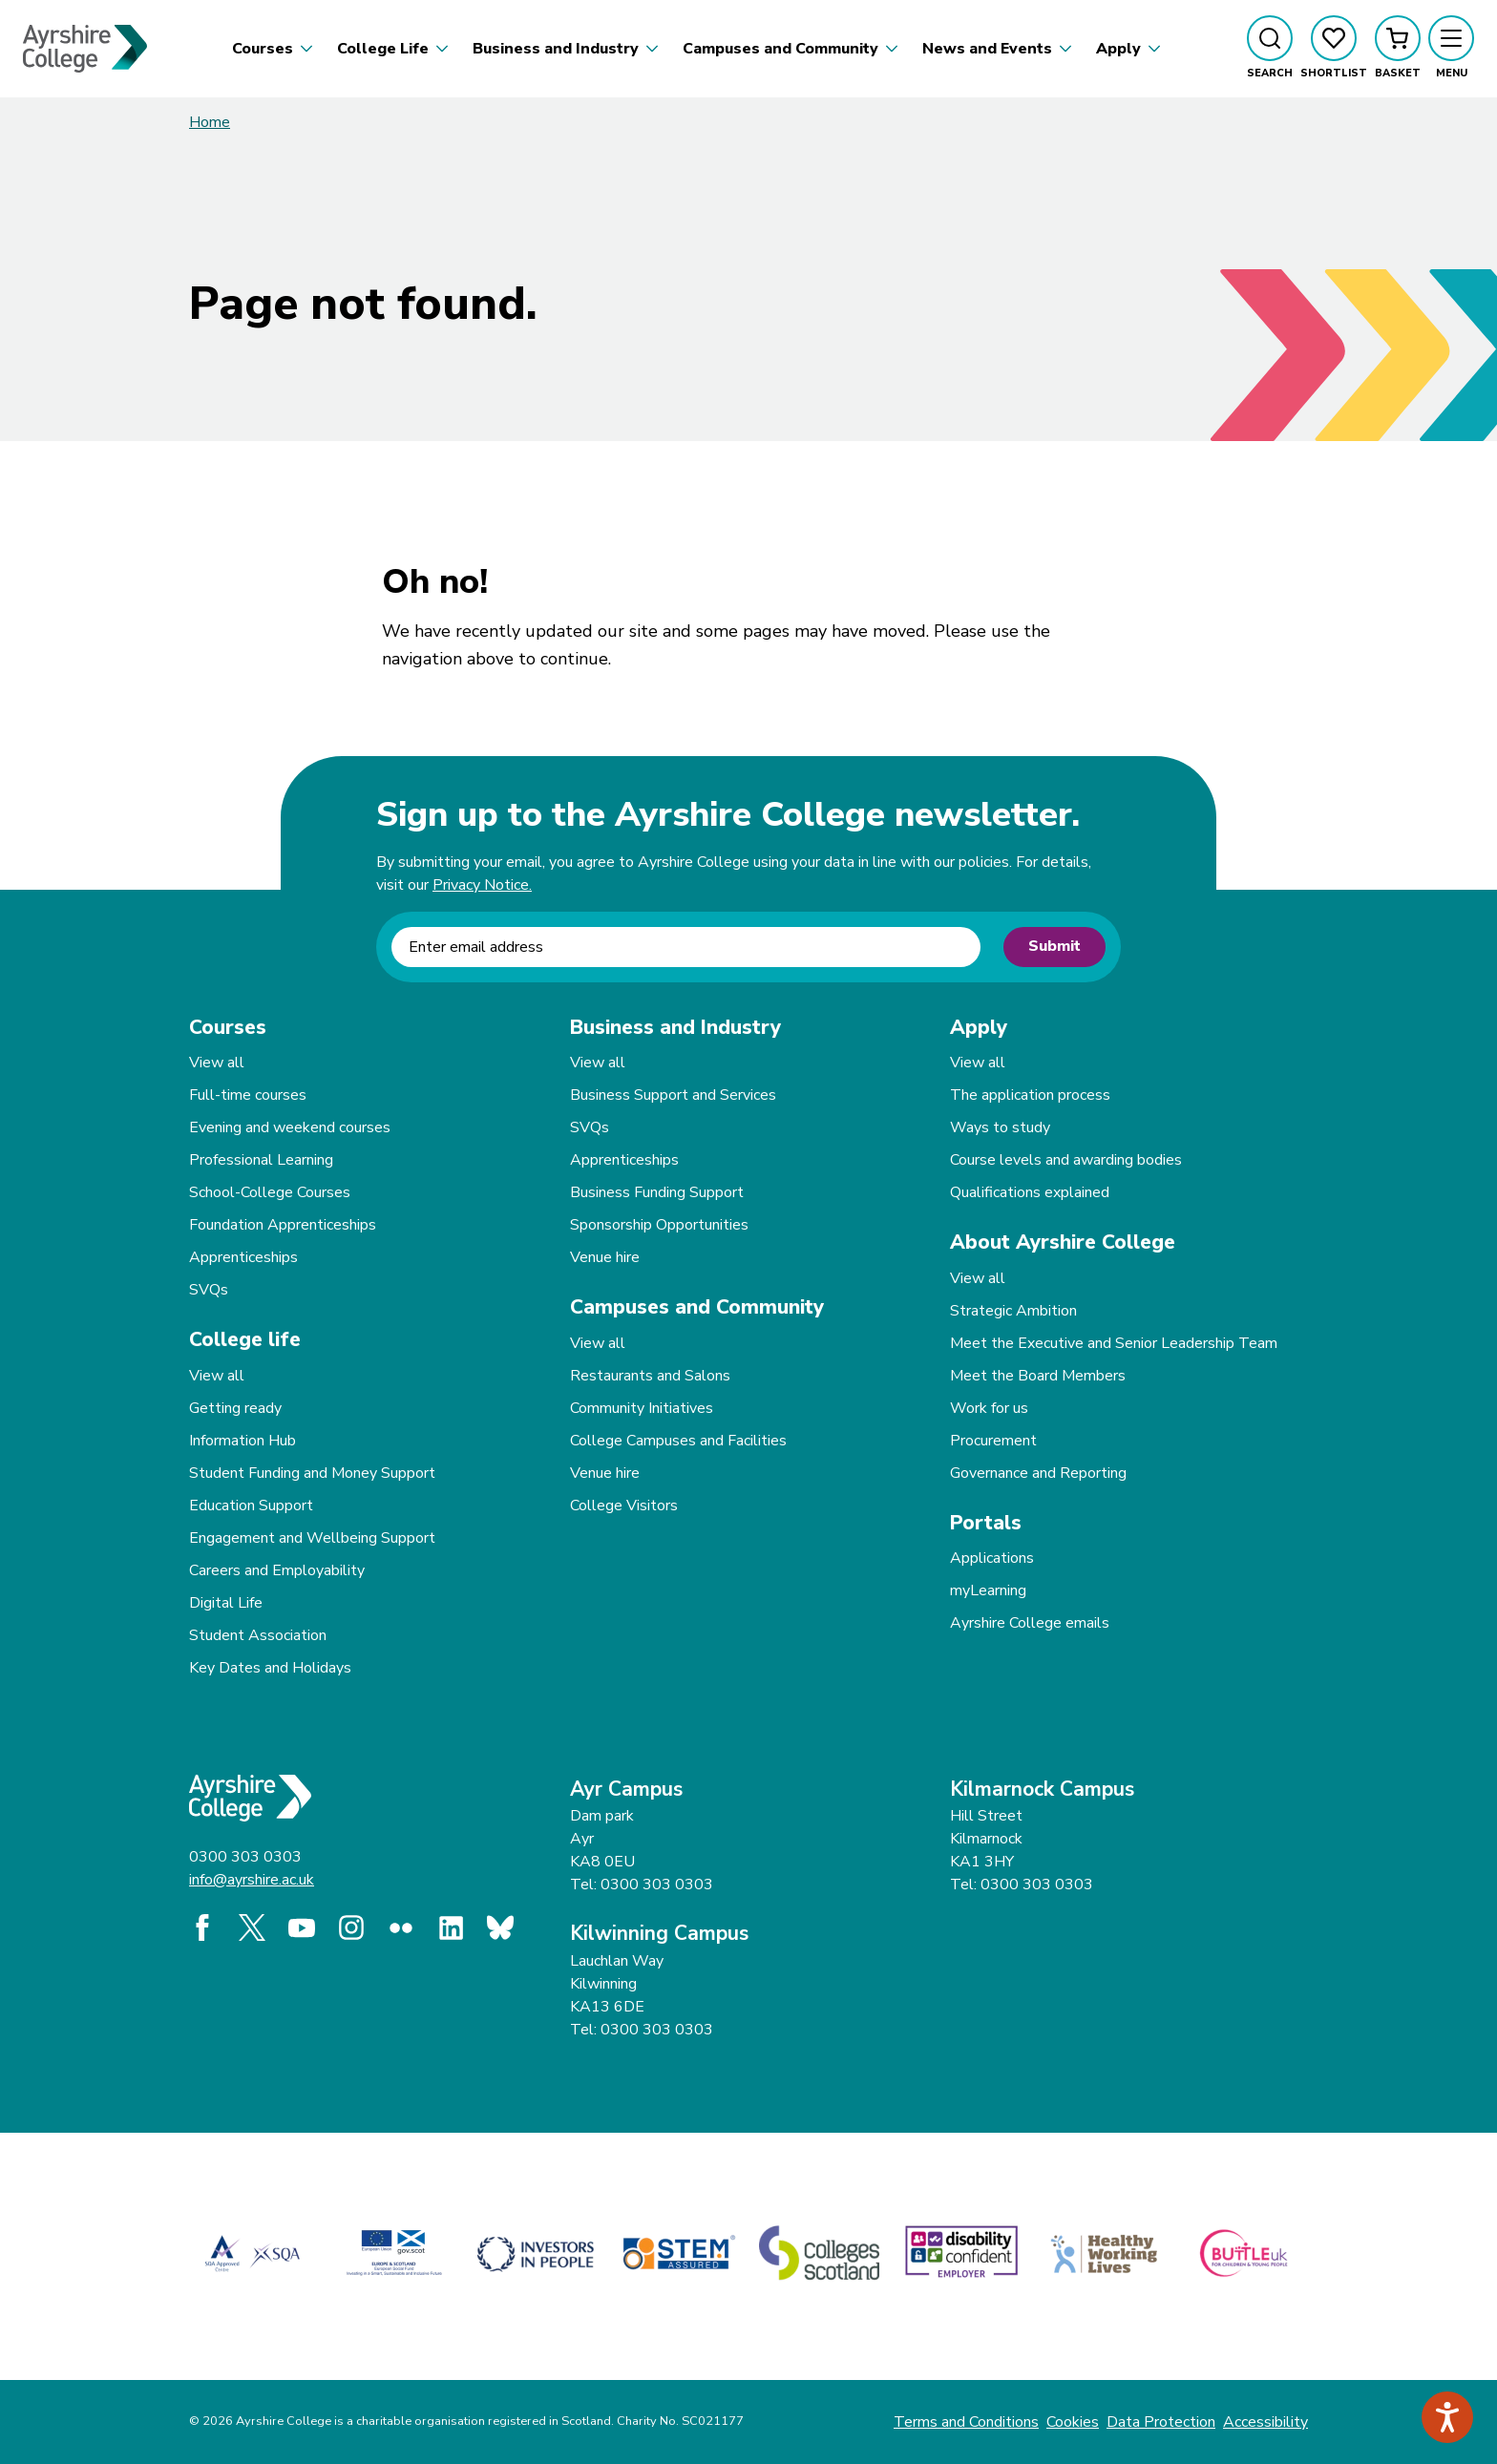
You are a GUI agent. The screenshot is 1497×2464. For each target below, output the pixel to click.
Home (209, 122)
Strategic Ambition (1013, 1310)
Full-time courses (247, 1095)
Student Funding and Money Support (312, 1473)
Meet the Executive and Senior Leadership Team (1113, 1343)
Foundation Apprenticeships (282, 1224)
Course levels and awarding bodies (1066, 1159)
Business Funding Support (657, 1192)
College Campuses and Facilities (678, 1440)
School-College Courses (269, 1192)
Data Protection (1161, 2421)
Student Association (258, 1635)
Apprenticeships (243, 1257)
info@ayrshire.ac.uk (251, 1879)
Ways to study (1000, 1127)
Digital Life (226, 1602)
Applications (992, 1558)
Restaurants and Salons (650, 1375)
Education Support (251, 1505)
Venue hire (605, 1257)
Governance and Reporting (1038, 1473)
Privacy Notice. (482, 884)
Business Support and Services (673, 1095)
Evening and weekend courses (289, 1127)
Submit (1054, 946)
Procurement (993, 1440)
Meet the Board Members (1038, 1375)
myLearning (988, 1590)
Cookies (1072, 2421)
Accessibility (1265, 2421)
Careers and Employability (277, 1570)
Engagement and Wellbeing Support (312, 1537)
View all (216, 1062)
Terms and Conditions (966, 2421)
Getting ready (235, 1408)
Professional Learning (261, 1159)
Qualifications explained (1029, 1192)
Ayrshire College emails (1029, 1622)
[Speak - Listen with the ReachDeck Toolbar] (1447, 2417)
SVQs (208, 1289)
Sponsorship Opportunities (659, 1224)
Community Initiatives (641, 1408)
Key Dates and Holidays (270, 1667)
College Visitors (624, 1505)
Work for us (989, 1408)
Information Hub (242, 1440)
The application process (1030, 1095)
